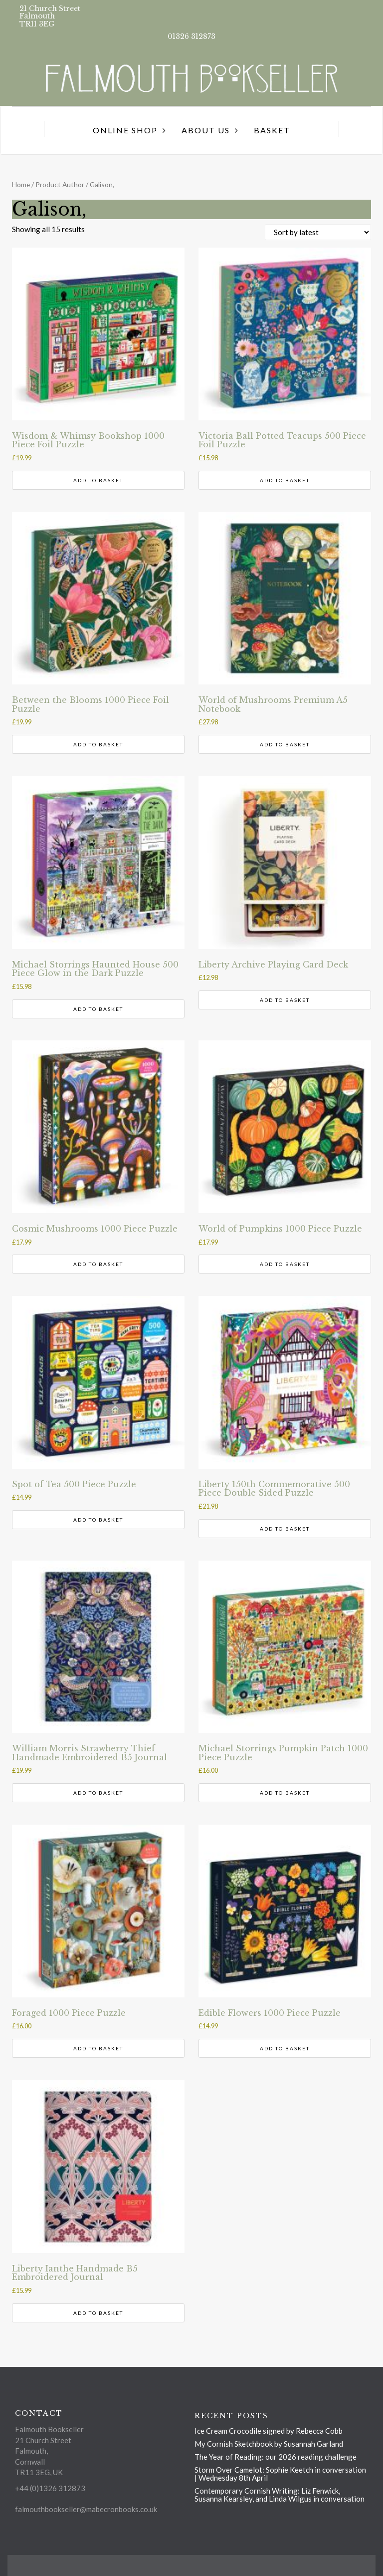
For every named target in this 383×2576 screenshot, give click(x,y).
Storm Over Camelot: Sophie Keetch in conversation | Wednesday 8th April (280, 2473)
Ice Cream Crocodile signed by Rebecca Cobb (268, 2430)
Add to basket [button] (98, 480)
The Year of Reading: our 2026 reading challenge (275, 2456)
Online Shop (125, 130)
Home (21, 184)
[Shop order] (318, 232)
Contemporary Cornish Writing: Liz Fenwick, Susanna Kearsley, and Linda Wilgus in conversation (279, 2494)
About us (206, 130)
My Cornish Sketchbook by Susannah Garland (268, 2443)
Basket (272, 130)
